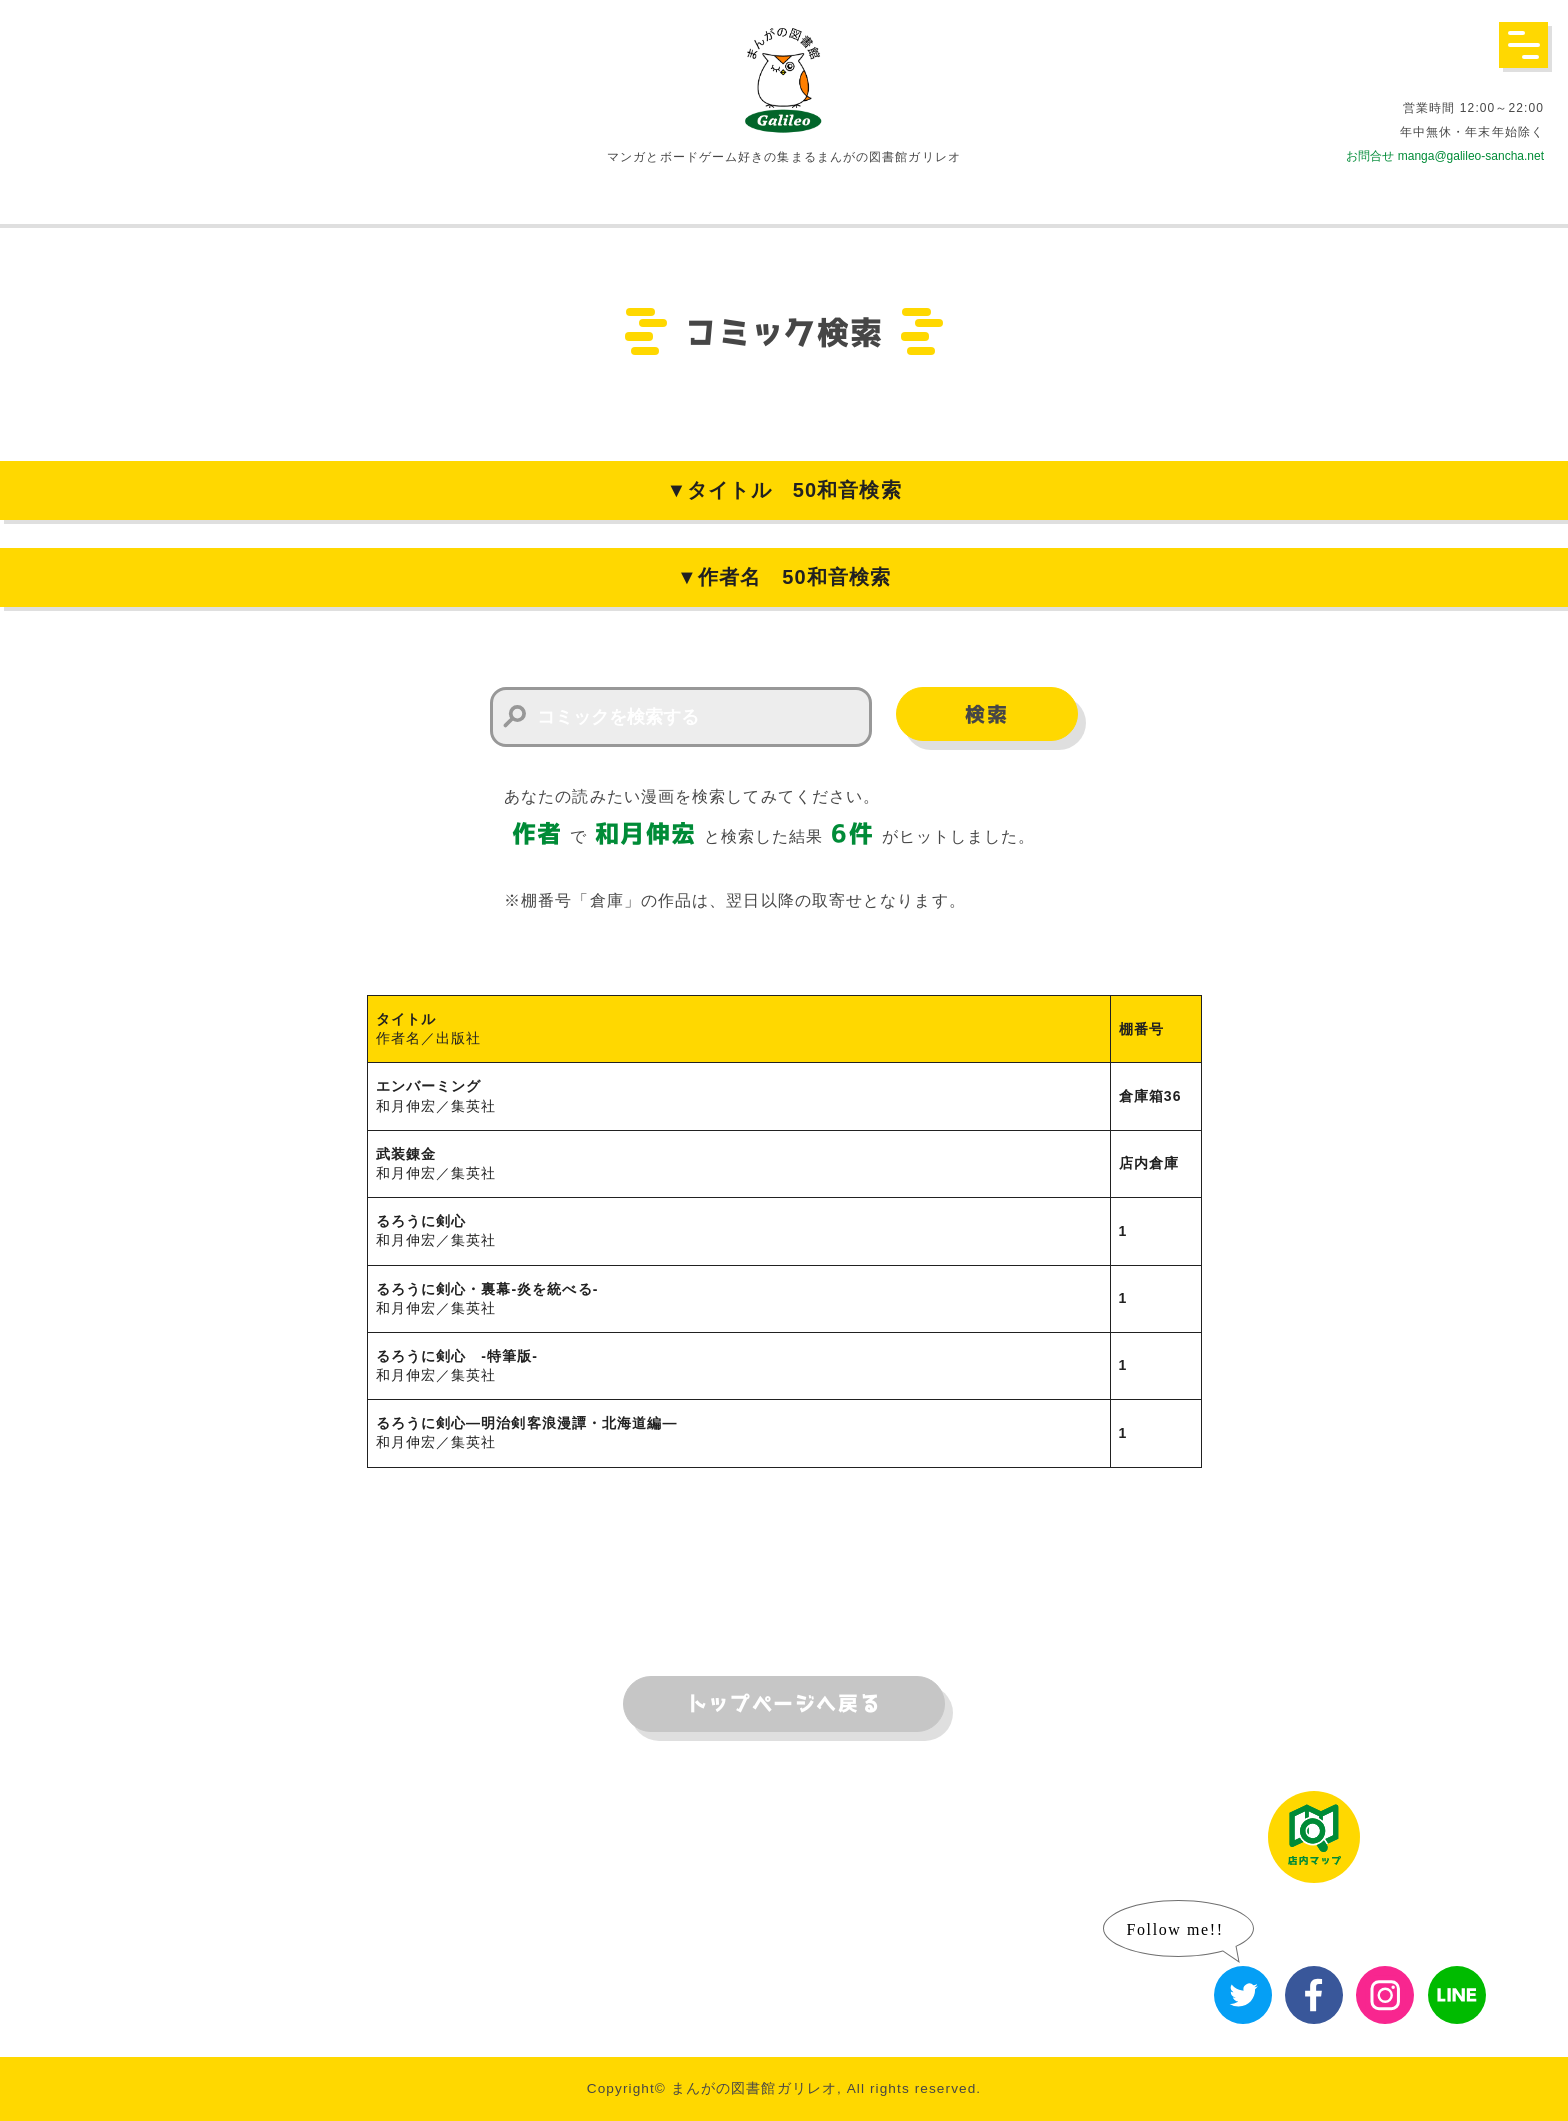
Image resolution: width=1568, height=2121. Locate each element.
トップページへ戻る (784, 1704)
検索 (986, 715)
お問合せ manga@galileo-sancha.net (1445, 156)
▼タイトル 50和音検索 (783, 490)
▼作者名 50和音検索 (784, 577)
